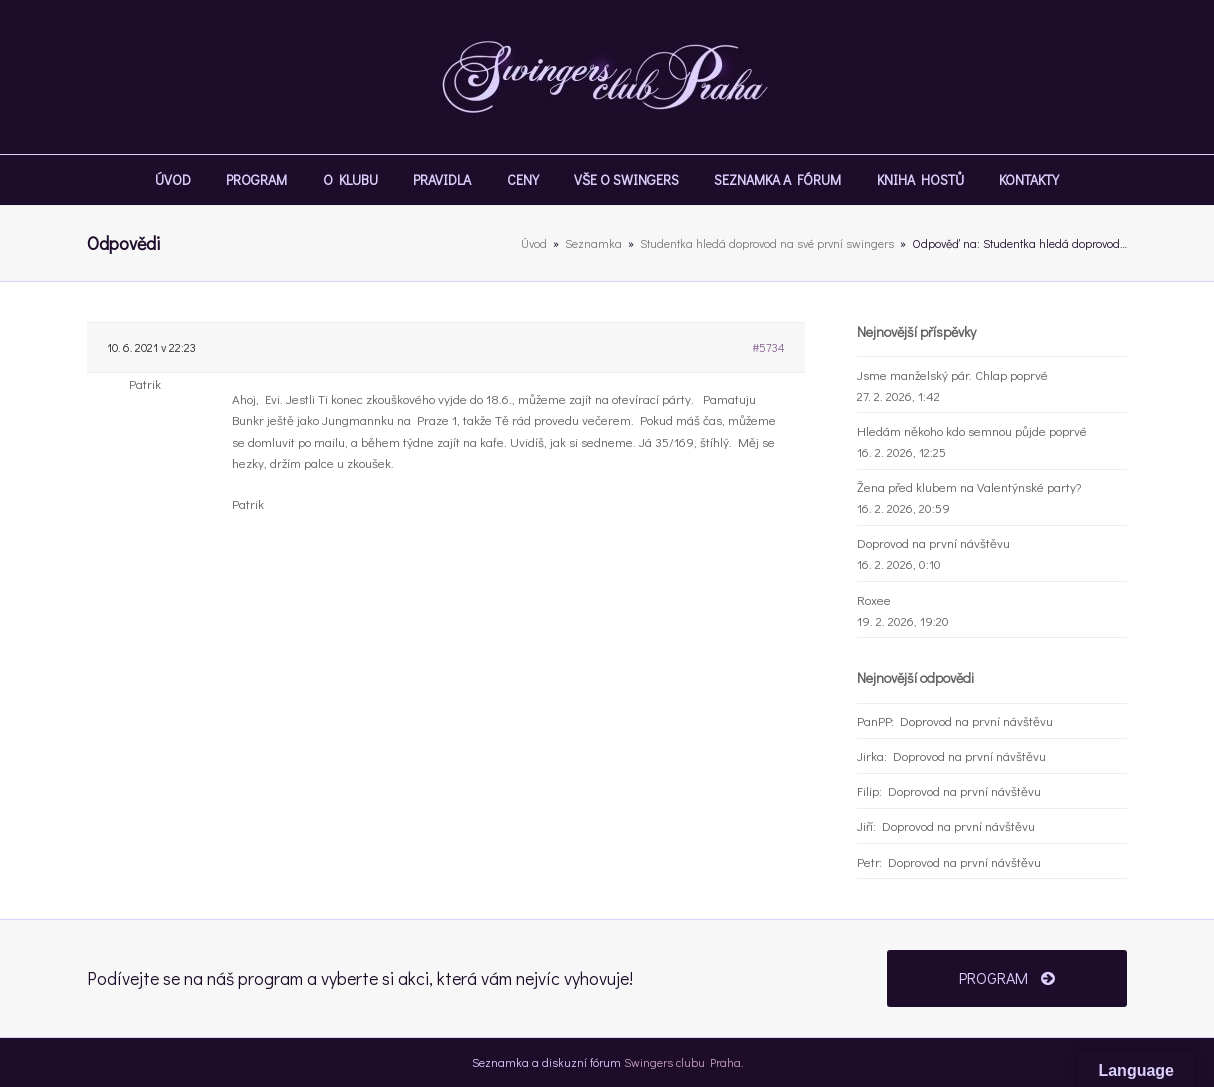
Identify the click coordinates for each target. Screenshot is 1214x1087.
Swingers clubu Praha (682, 1062)
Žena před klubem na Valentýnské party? (969, 486)
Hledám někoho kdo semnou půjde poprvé (972, 430)
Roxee (874, 599)
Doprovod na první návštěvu (933, 542)
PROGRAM (1006, 977)
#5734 (768, 347)
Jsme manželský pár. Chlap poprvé (952, 374)
